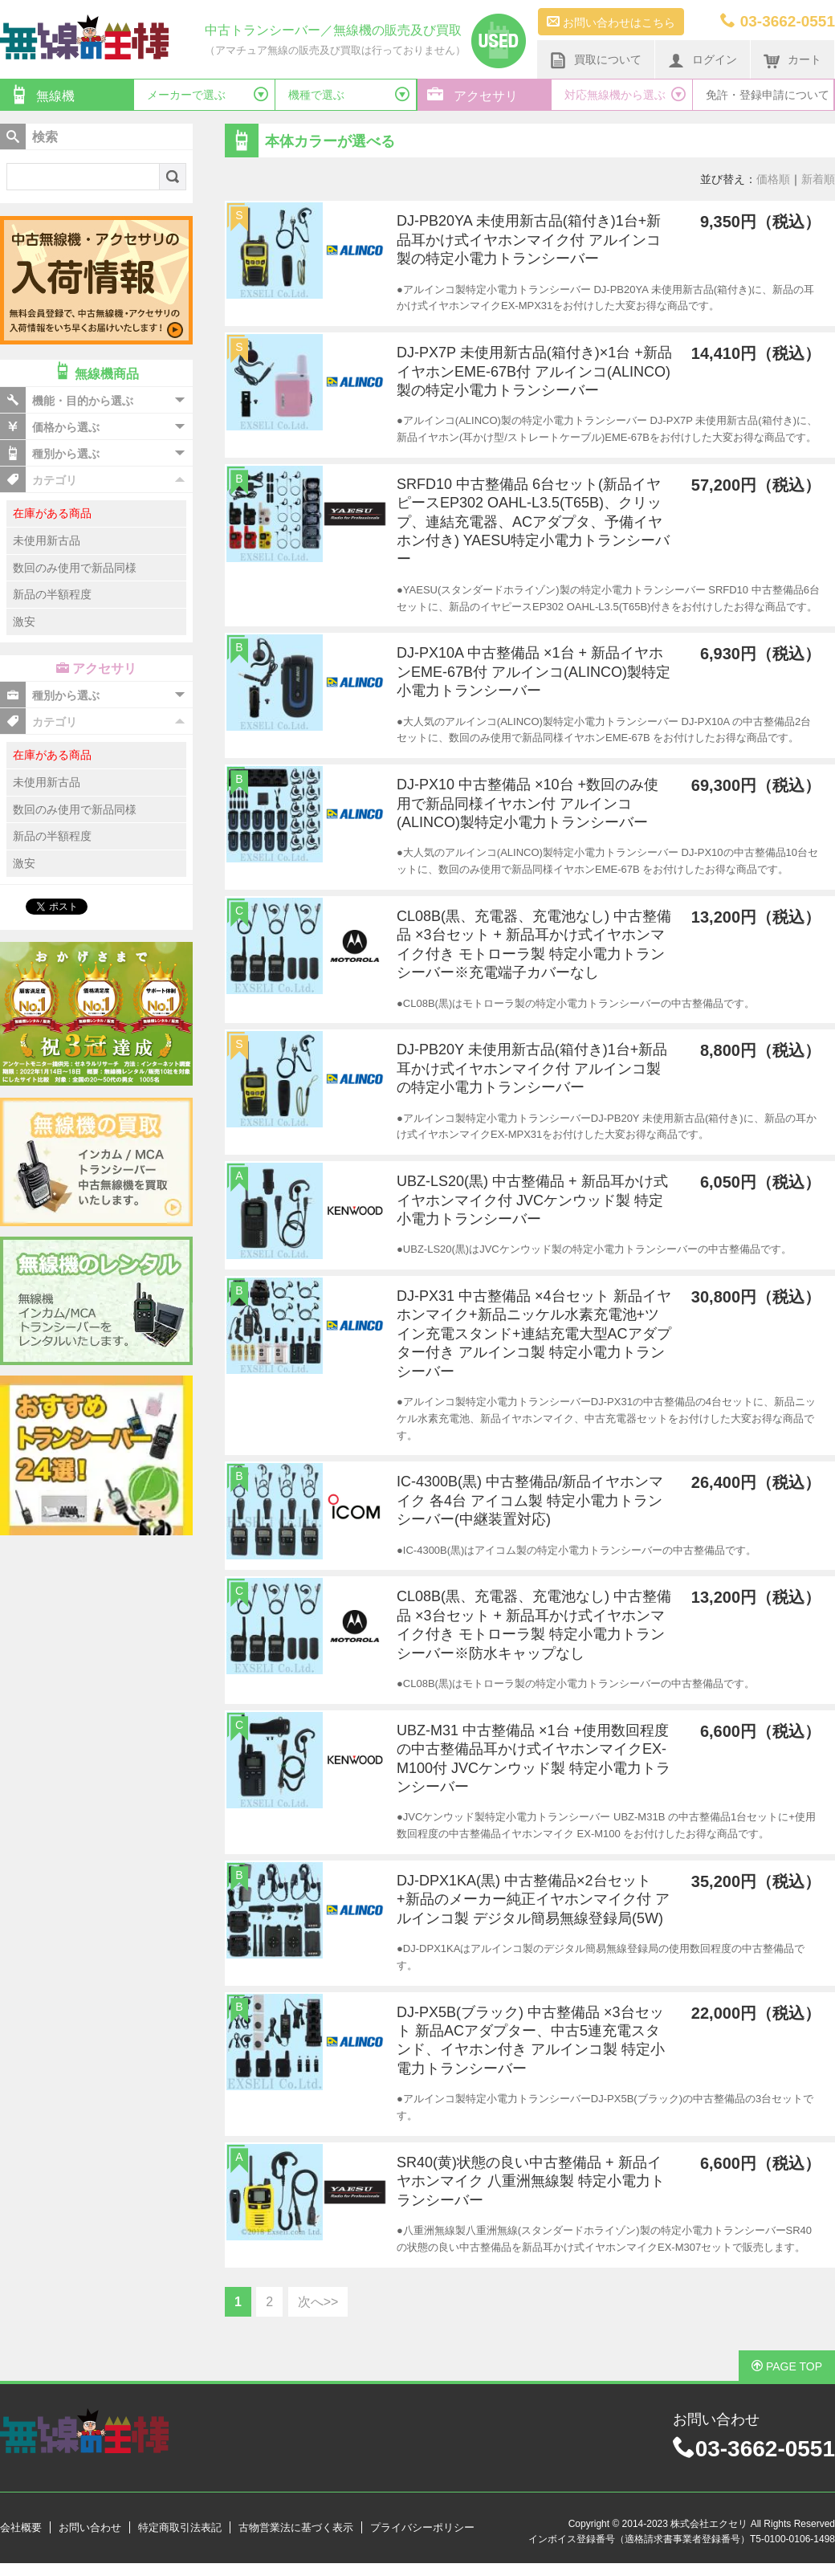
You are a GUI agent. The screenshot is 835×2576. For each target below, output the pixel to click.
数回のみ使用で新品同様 (74, 567)
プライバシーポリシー (422, 2527)
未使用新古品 (46, 540)
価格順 (773, 179)
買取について (596, 60)
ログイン (702, 60)
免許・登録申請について (767, 94)
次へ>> (318, 2302)
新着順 (818, 179)
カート (792, 60)
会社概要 (21, 2527)
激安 (24, 621)
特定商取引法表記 (180, 2527)
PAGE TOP (787, 2366)
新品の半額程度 (52, 594)
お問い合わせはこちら (611, 21)
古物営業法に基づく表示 (295, 2527)
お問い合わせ (90, 2527)
